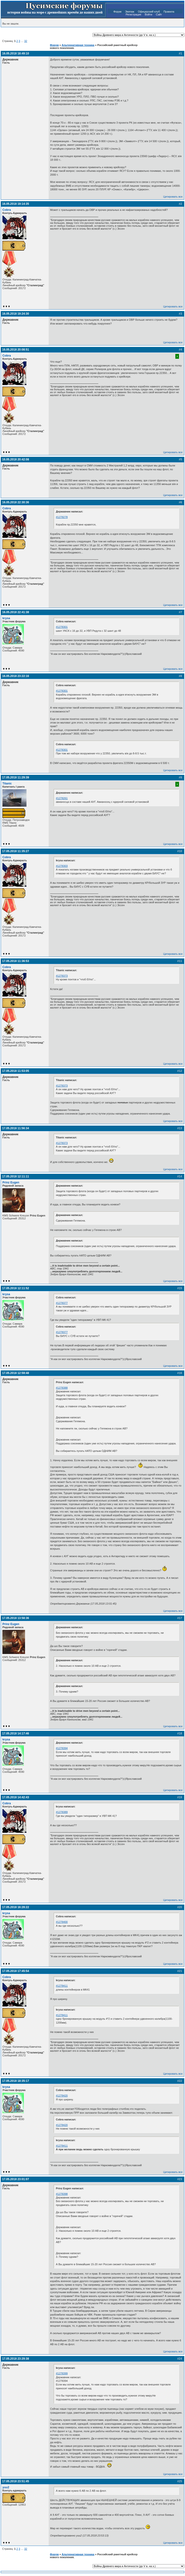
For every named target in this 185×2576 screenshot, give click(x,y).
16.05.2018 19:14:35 (15, 204)
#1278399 (62, 2373)
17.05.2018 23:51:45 (15, 2481)
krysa (6, 618)
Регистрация (133, 14)
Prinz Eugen (10, 1182)
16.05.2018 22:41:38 (15, 612)
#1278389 (62, 1812)
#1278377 (62, 1302)
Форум (117, 11)
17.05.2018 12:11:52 (15, 1288)
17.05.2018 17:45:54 (15, 1971)
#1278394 (62, 1748)
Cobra (6, 210)
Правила (169, 11)
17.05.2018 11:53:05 (15, 1071)
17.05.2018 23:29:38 (15, 2358)
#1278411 (62, 1985)
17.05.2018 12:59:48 (15, 1373)
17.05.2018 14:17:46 (15, 1733)
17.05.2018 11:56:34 (15, 1128)
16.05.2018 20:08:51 (15, 349)
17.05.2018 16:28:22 (15, 1907)
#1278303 (62, 865)
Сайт (159, 14)
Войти (148, 14)
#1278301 (62, 626)
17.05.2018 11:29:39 (15, 777)
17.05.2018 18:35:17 (15, 2081)
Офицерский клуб (149, 11)
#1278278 (62, 517)
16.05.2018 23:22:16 (15, 676)
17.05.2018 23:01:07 (15, 2179)
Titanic (7, 783)
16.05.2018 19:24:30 (15, 313)
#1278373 (62, 975)
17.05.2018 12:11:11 (15, 1176)
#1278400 (62, 1921)
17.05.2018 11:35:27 (15, 851)
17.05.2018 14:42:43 (15, 1797)
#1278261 (62, 798)
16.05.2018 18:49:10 (15, 53)
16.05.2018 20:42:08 (15, 459)
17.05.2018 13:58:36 (15, 1618)
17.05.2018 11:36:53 (15, 961)
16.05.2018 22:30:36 (15, 502)
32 (25, 41)
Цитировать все (173, 196)
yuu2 (5, 2487)
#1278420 (62, 2095)
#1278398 (62, 2193)
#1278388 (62, 1387)
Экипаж (129, 11)
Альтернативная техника (78, 45)
